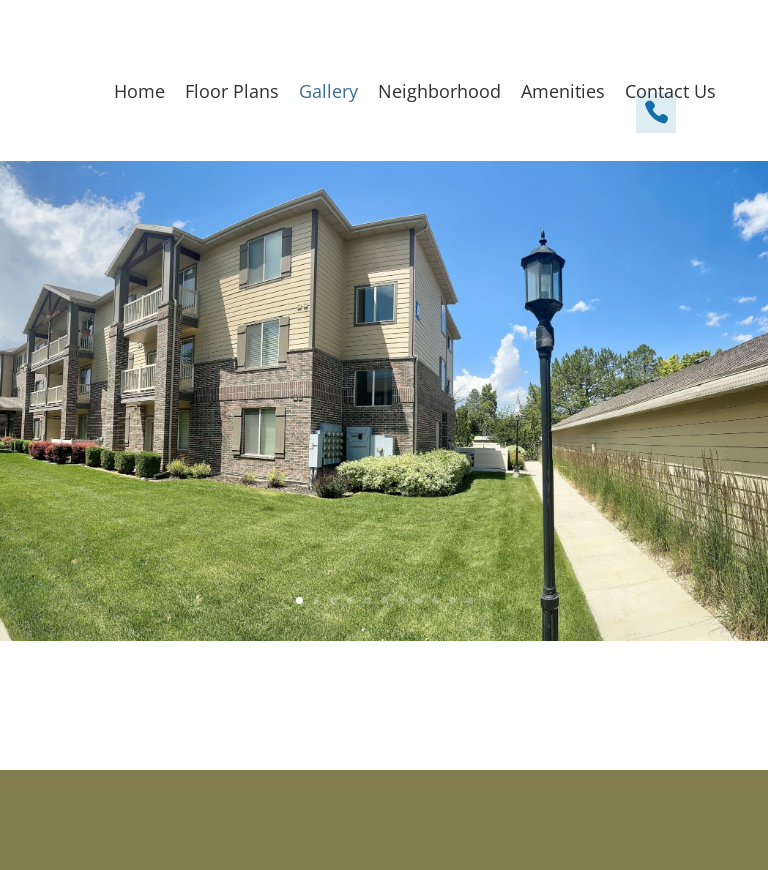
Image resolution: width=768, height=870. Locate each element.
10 (452, 600)
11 (469, 600)
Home (139, 91)
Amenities (563, 91)
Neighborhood (439, 91)
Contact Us (670, 91)
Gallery (328, 91)
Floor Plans (232, 91)
